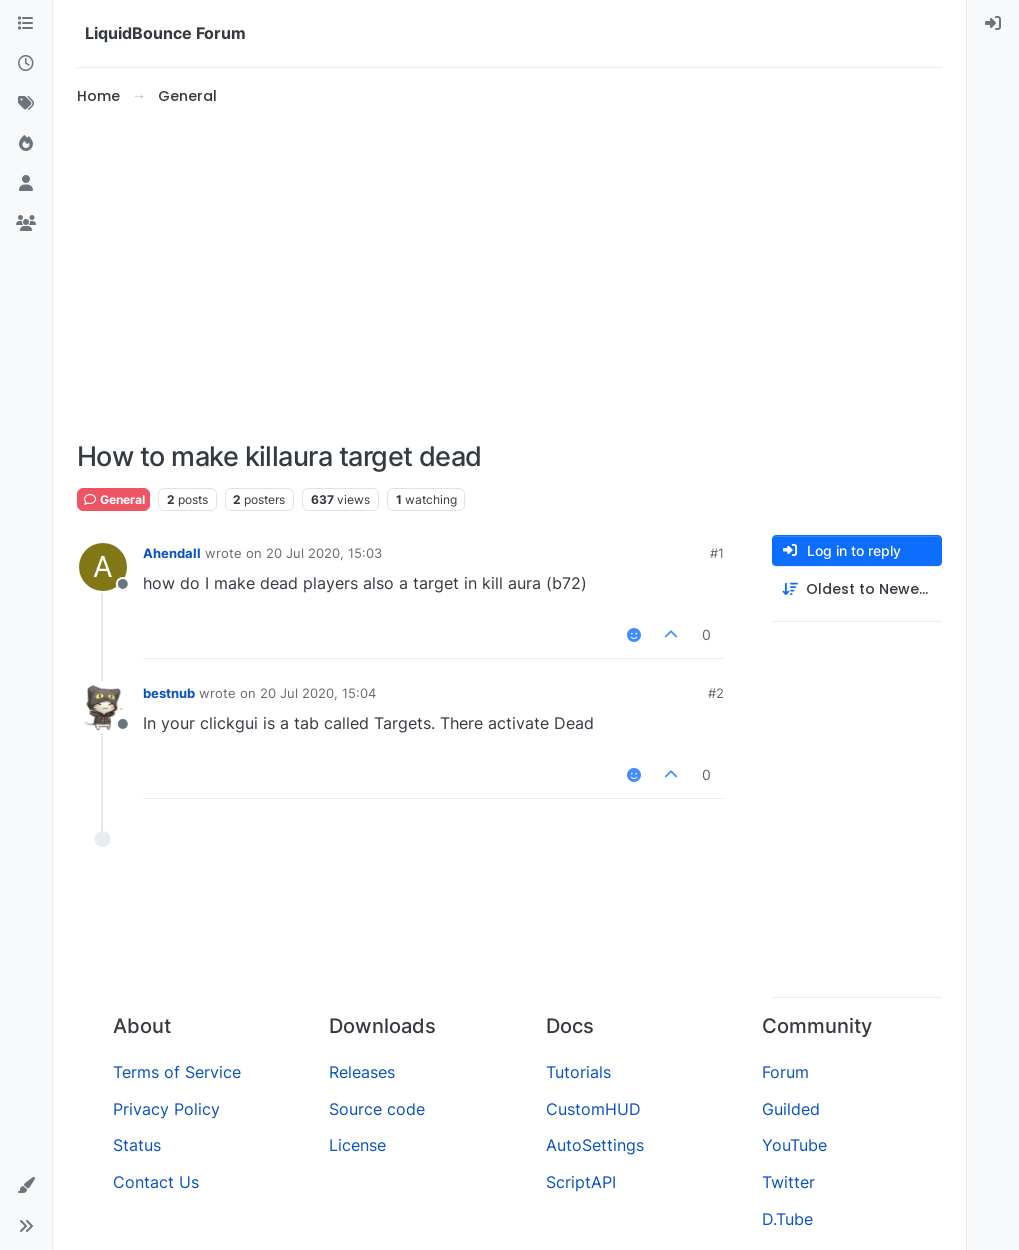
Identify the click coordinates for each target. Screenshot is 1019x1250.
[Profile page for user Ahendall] (103, 567)
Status (137, 1145)
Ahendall (172, 553)
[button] (26, 1186)
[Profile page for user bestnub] (103, 707)
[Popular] (26, 144)
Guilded (791, 1109)
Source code (377, 1109)
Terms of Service (177, 1072)
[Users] (26, 184)
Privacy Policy (166, 1109)
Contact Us (156, 1182)
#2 (716, 693)
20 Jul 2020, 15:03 (324, 553)
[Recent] (26, 64)
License (357, 1145)
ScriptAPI (581, 1182)
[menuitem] (993, 24)
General (113, 499)
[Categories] (26, 24)
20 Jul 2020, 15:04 (318, 693)
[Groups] (26, 224)
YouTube (794, 1145)
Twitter (788, 1182)
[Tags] (26, 104)
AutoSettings (595, 1145)
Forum (785, 1072)
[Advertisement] (509, 274)
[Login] (993, 24)
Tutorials (578, 1072)
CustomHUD (593, 1109)
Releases (362, 1072)
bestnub (169, 693)
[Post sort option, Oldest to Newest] (857, 589)
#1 (717, 553)
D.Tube (787, 1219)
